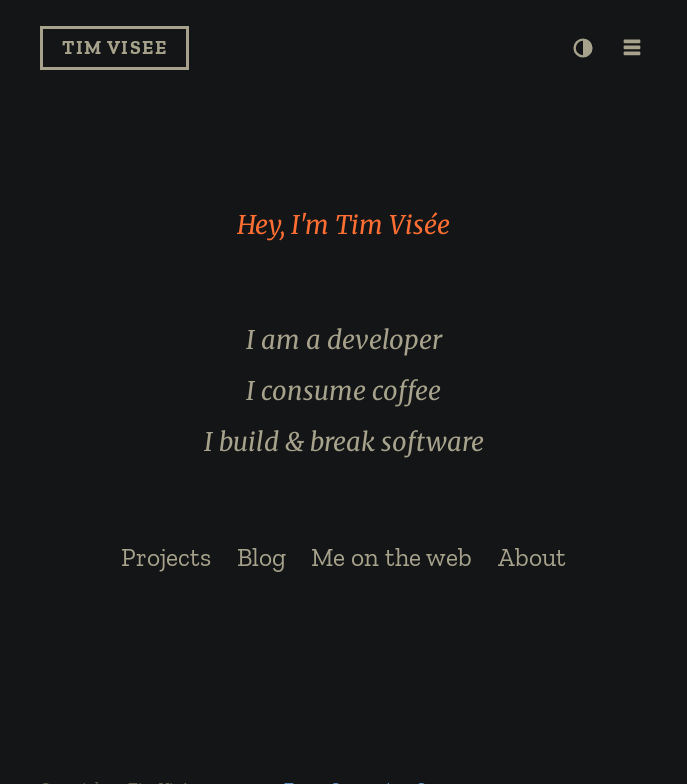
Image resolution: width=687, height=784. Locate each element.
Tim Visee (114, 47)
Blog (261, 557)
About (532, 557)
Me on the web (391, 557)
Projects (166, 557)
